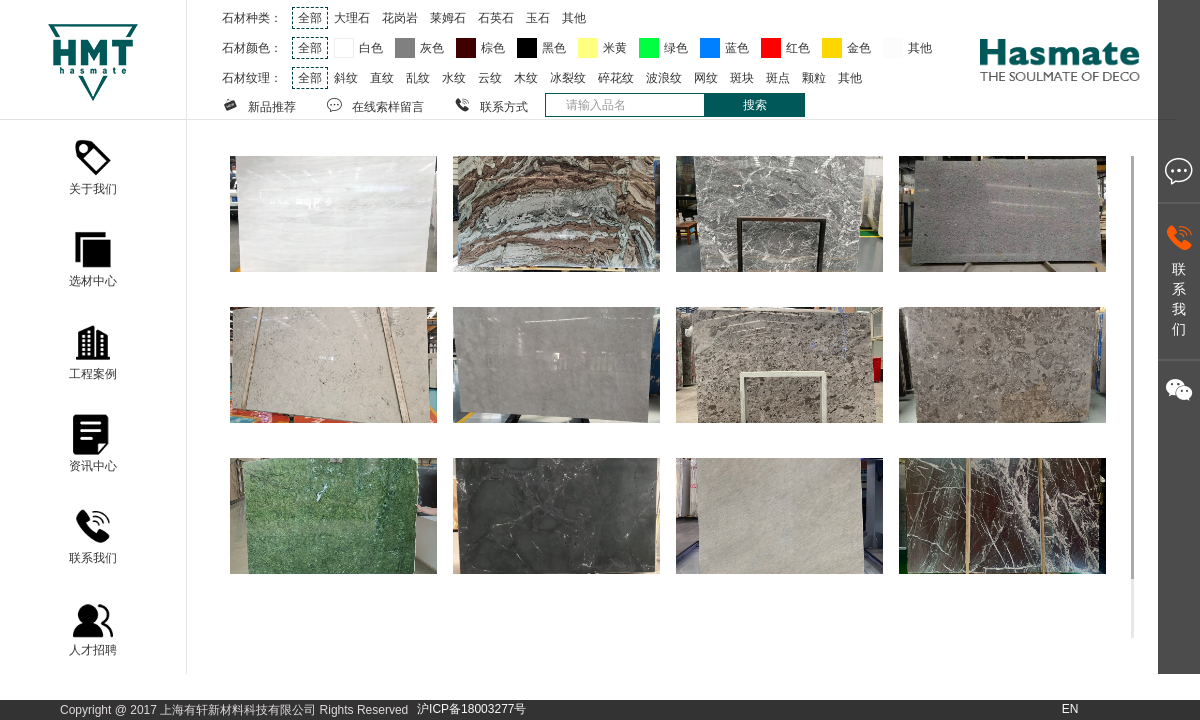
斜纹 (346, 78)
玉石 (538, 18)
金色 (859, 48)
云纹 (490, 78)
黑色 (554, 48)
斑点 (778, 78)
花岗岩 (400, 18)
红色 (798, 48)
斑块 (742, 78)
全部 (310, 18)
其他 (574, 18)
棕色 (493, 48)
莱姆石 (448, 18)
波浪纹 (664, 78)
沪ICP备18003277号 (471, 709)
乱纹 (418, 78)
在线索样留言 (375, 105)
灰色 (432, 48)
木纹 (526, 78)
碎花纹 (616, 78)
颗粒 (814, 78)
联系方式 (491, 105)
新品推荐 (259, 105)
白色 (371, 48)
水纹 (454, 78)
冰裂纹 (568, 78)
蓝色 (737, 48)
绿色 (676, 48)
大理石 (352, 18)
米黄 (615, 48)
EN (1070, 709)
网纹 (706, 78)
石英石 (496, 18)
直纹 (382, 78)
